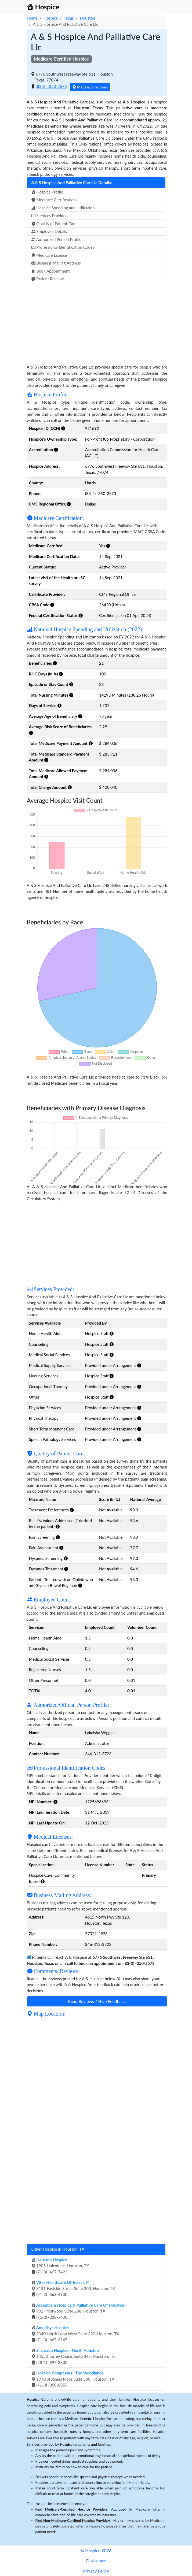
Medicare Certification (53, 199)
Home (32, 18)
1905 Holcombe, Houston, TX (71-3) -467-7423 (60, 2265)
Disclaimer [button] (96, 2560)
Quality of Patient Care (54, 223)
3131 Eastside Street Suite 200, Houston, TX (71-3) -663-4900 (73, 2288)
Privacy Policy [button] (96, 2570)
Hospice (51, 18)
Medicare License (49, 255)
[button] (63, 428)
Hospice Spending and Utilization (63, 207)
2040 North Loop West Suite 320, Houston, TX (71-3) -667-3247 (75, 2333)
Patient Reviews (48, 278)
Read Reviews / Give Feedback (97, 2001)
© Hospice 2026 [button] (96, 2550)
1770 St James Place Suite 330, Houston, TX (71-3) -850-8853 (72, 2378)
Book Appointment (50, 271)
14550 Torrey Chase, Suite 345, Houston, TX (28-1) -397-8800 (73, 2356)
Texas (69, 18)
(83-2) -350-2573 (51, 86)
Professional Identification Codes (62, 247)
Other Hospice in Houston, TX (58, 2249)
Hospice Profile (47, 191)
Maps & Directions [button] (90, 87)
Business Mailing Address (56, 263)
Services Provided (49, 215)
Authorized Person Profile (56, 239)
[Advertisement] (97, 320)
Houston (87, 18)
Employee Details (49, 231)
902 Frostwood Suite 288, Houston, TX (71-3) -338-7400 (79, 2311)
